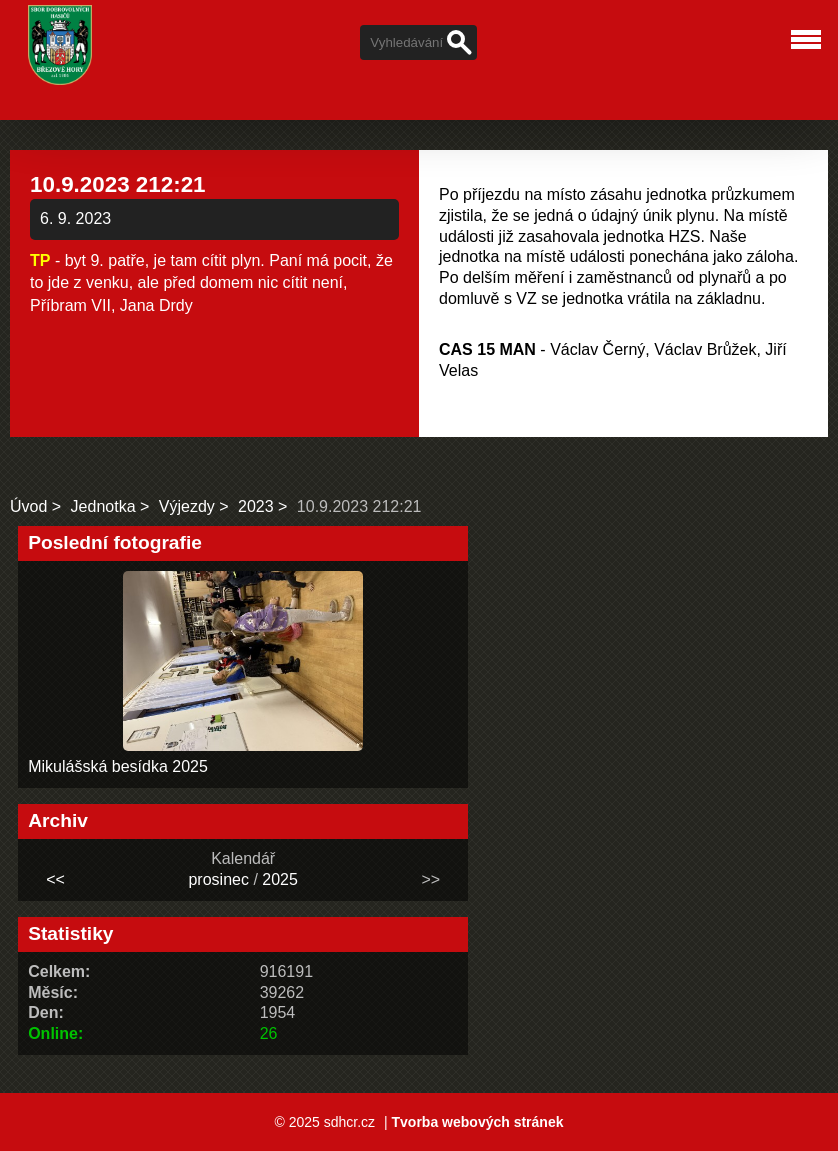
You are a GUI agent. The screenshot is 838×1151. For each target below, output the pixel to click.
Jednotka (103, 506)
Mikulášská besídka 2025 (118, 766)
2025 (280, 879)
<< (55, 879)
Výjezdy (187, 506)
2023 (256, 506)
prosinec (218, 879)
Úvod (28, 506)
